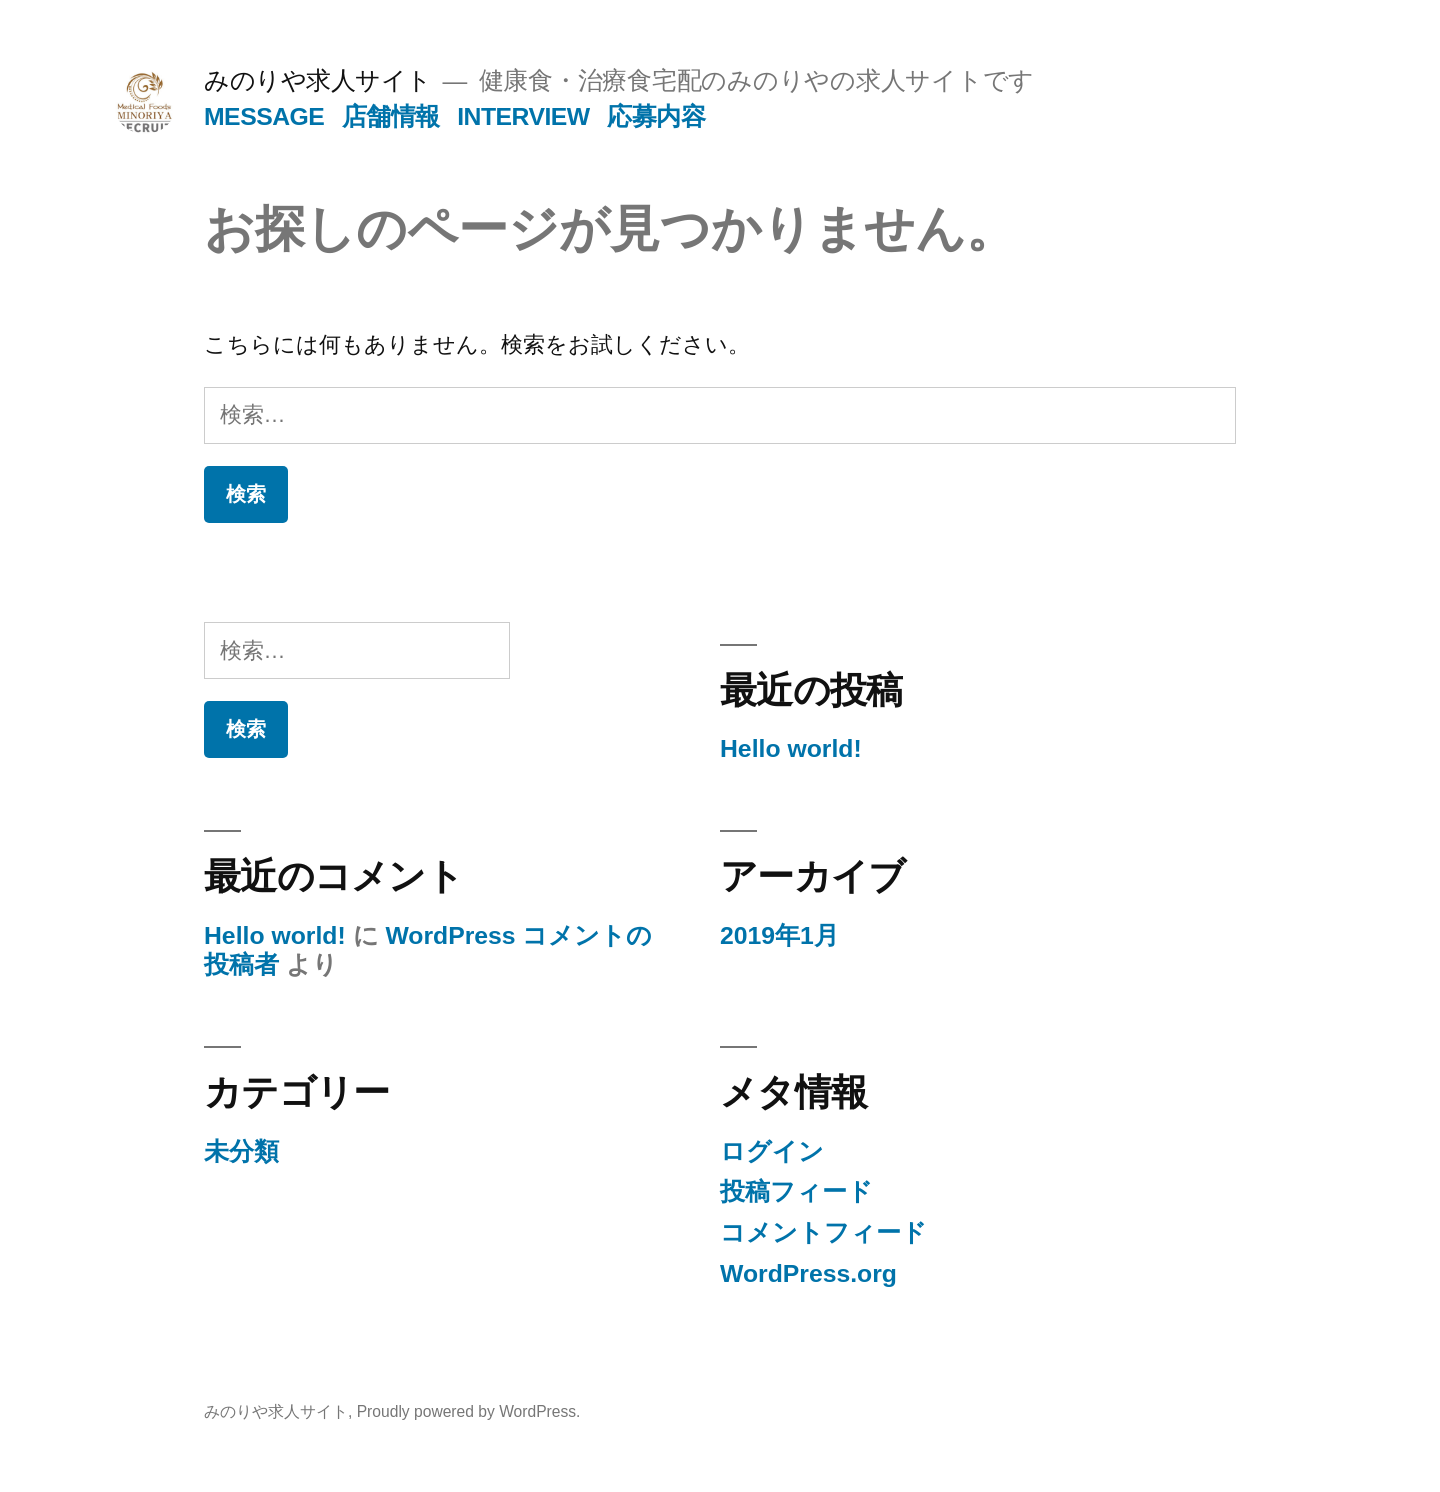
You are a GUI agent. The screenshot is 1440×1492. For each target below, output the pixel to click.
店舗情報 (391, 116)
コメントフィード (823, 1232)
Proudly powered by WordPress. (469, 1411)
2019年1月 (779, 935)
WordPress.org (808, 1273)
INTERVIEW (523, 116)
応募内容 (656, 116)
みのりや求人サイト (318, 80)
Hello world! (791, 748)
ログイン (772, 1151)
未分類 (241, 1151)
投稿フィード (796, 1191)
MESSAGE (264, 116)
